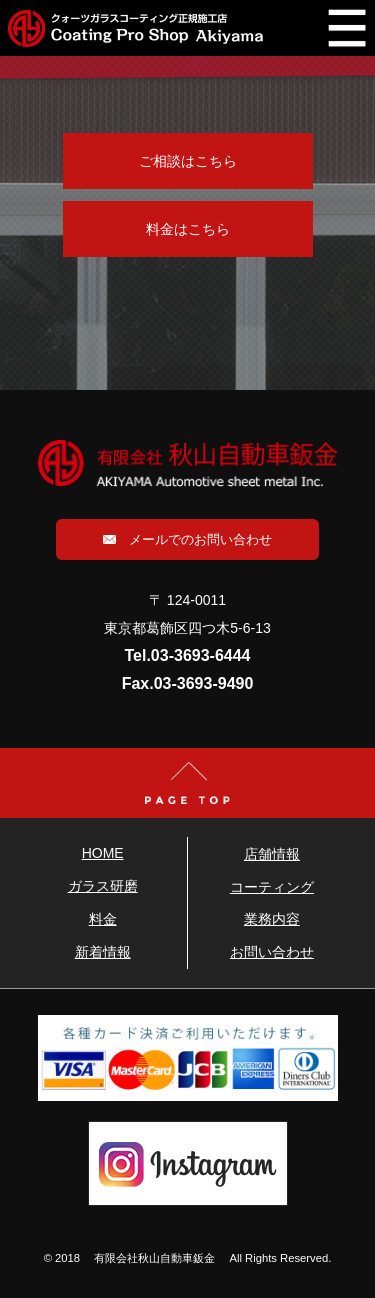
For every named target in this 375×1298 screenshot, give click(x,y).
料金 (103, 919)
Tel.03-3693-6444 (187, 655)
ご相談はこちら (188, 161)
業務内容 (272, 919)
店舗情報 (272, 854)
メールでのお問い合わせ (187, 539)
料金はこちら (188, 229)
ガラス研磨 (103, 886)
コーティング (272, 887)
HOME (103, 853)
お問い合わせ (272, 952)
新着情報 (103, 952)
